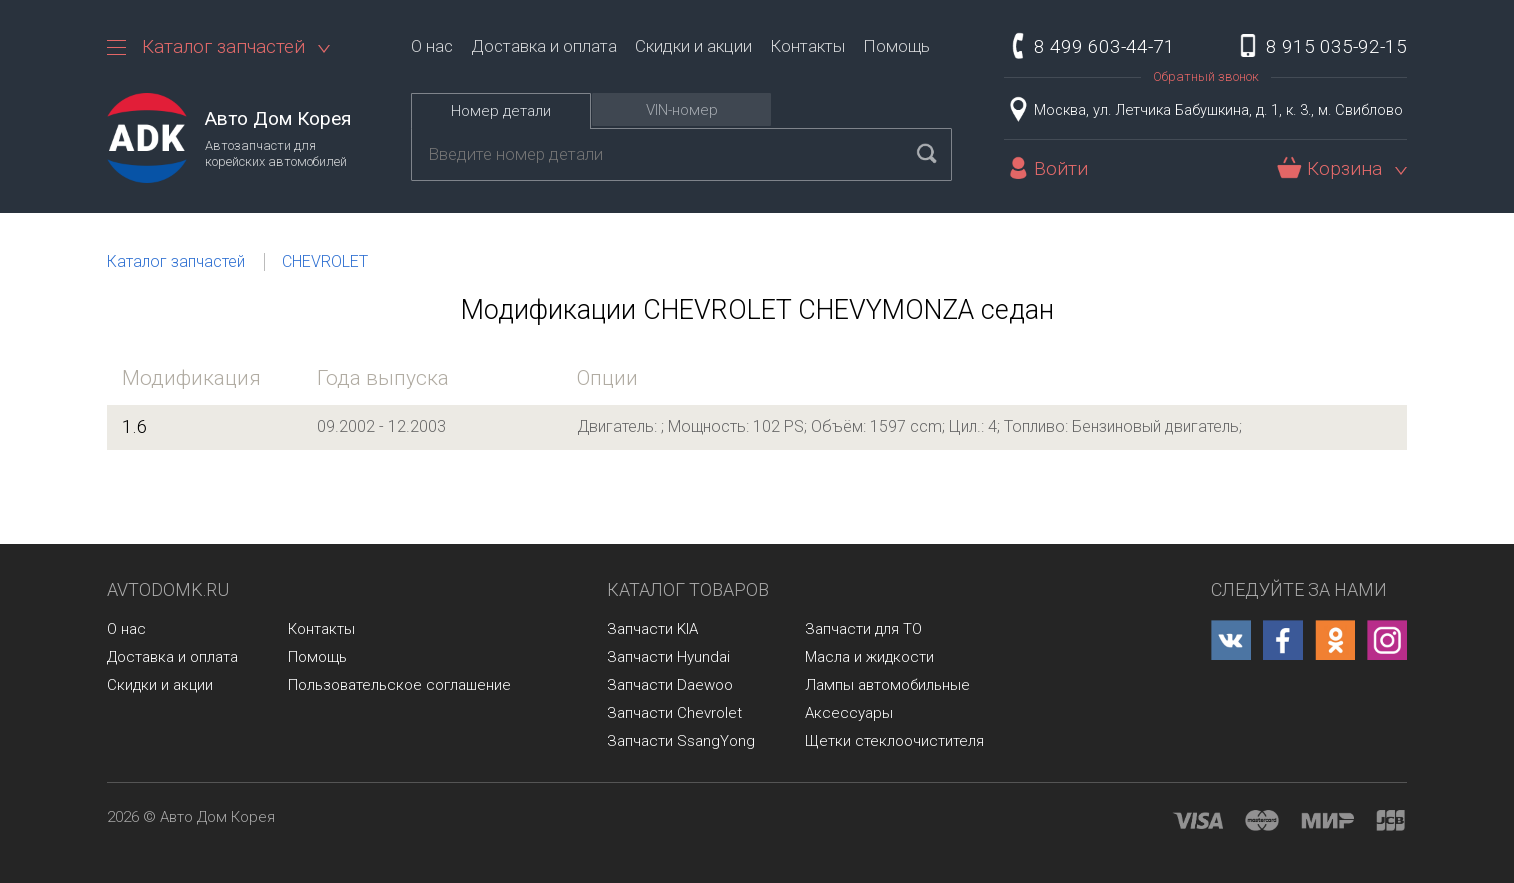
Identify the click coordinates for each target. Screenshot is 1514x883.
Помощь (896, 46)
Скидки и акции (693, 46)
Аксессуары (849, 713)
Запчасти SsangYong (681, 741)
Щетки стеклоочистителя (894, 741)
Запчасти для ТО (863, 629)
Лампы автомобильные (887, 685)
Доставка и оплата (544, 46)
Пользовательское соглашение (399, 685)
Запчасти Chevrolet (674, 713)
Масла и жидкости (869, 657)
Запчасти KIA (652, 629)
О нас (432, 46)
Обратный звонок (1206, 76)
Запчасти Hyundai (668, 657)
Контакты (807, 46)
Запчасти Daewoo (670, 685)
